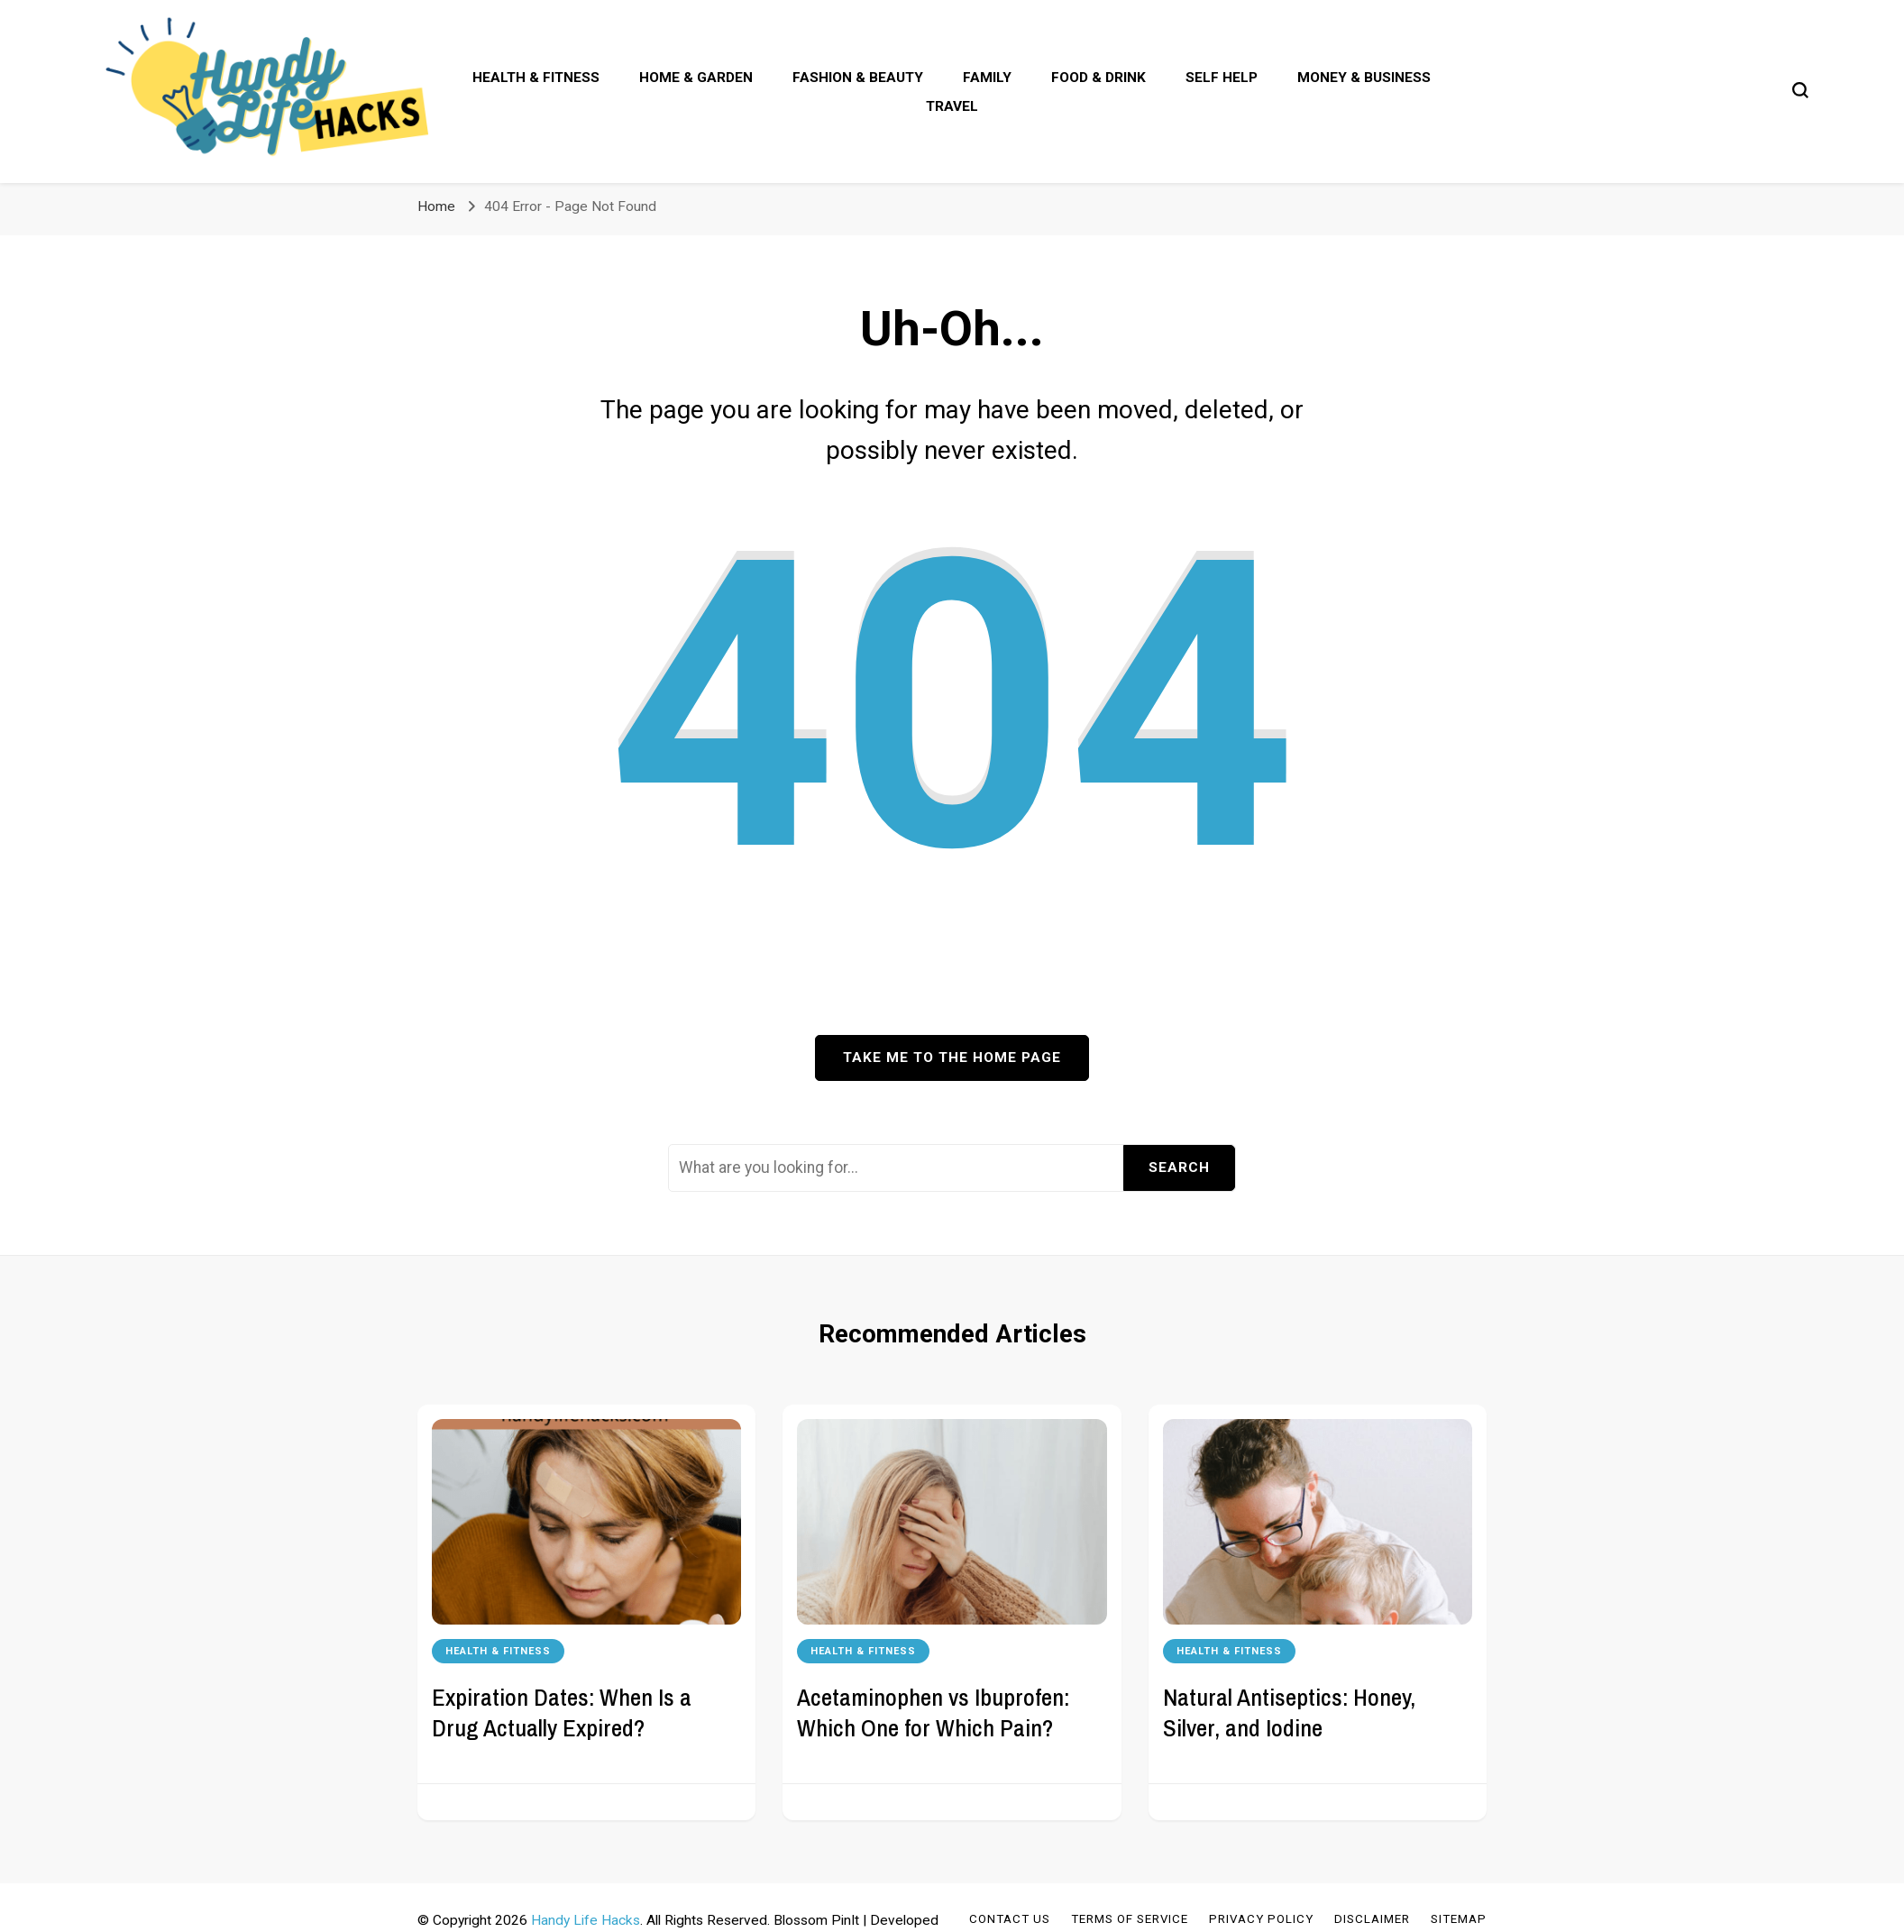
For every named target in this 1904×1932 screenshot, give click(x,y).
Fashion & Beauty (857, 77)
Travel (952, 106)
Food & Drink (1098, 77)
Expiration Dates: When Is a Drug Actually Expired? (561, 1711)
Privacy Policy (1261, 1919)
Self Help (1221, 77)
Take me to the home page (952, 1057)
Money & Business (1364, 77)
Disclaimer (1372, 1919)
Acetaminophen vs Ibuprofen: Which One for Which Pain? (933, 1711)
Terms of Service (1129, 1919)
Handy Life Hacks (585, 1920)
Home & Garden (696, 77)
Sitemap (1459, 1919)
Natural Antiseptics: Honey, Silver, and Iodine (1289, 1711)
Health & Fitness (536, 77)
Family (987, 77)
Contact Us (1009, 1919)
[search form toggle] (1800, 90)
